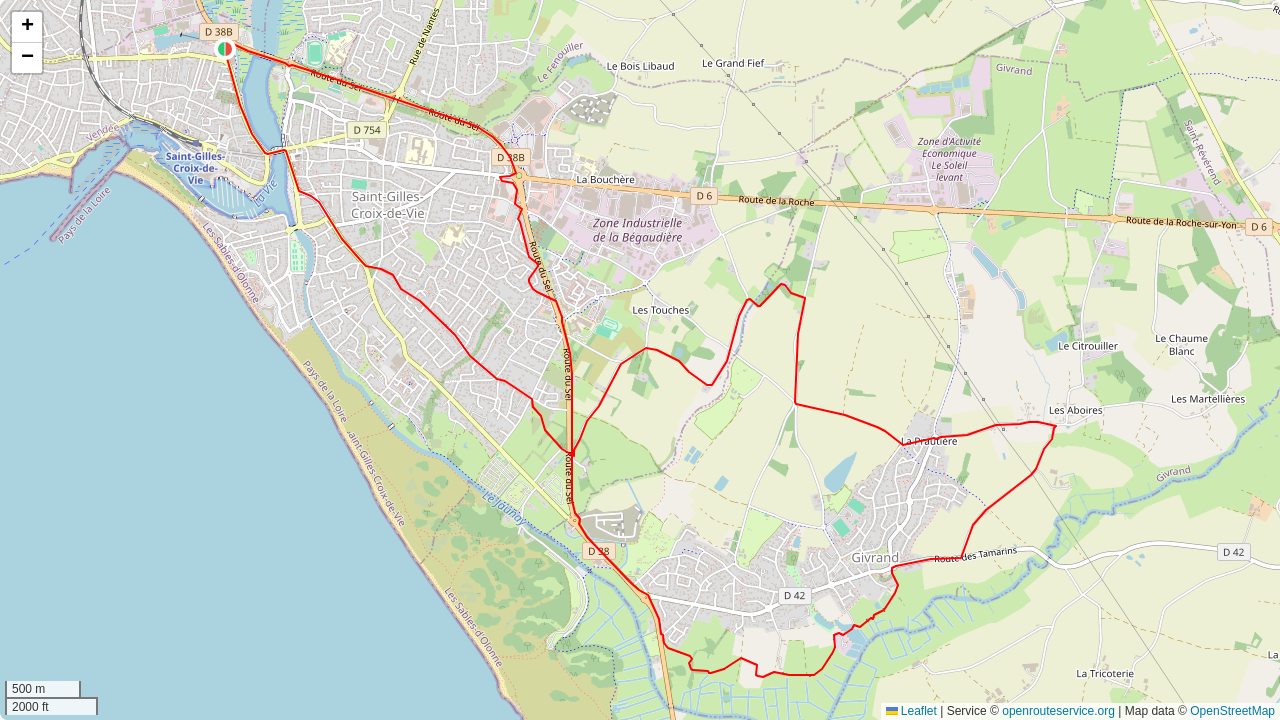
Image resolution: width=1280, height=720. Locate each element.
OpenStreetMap (1232, 711)
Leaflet (911, 711)
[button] (225, 49)
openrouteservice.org (1058, 711)
